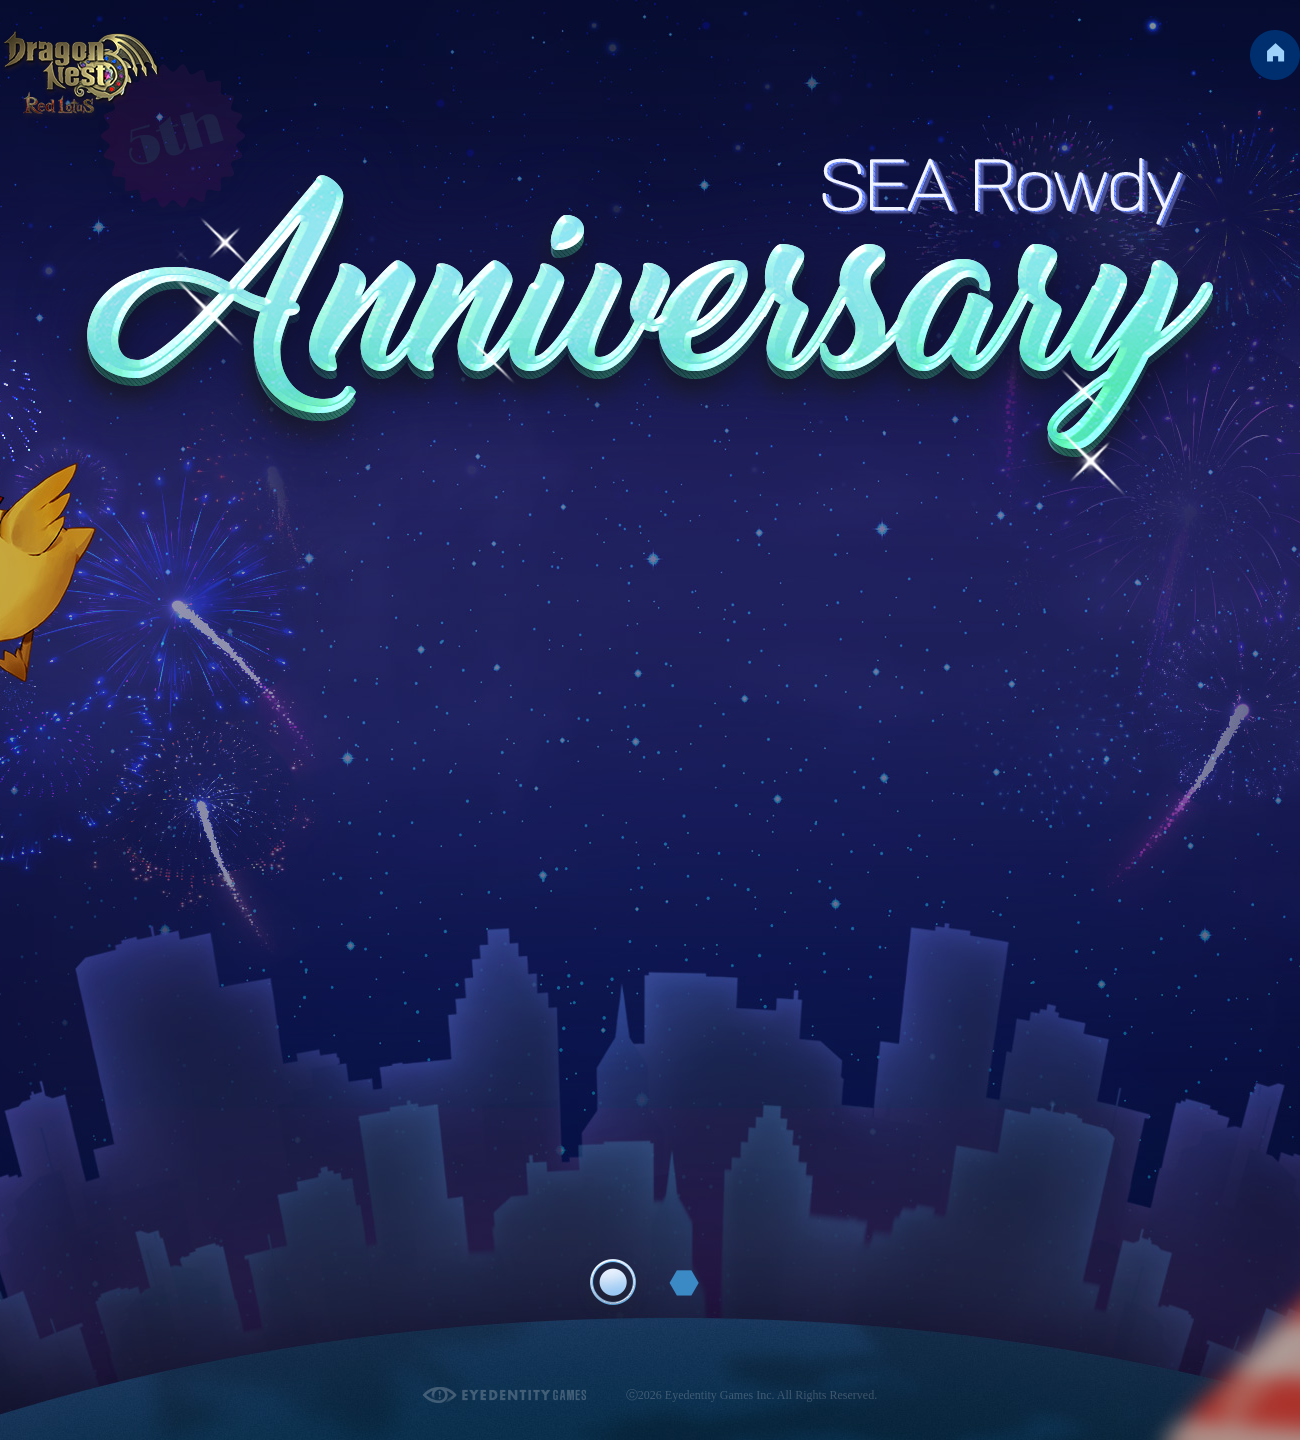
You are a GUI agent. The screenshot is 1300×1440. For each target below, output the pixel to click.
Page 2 (684, 1282)
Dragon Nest (81, 75)
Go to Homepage (1275, 55)
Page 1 (613, 1282)
